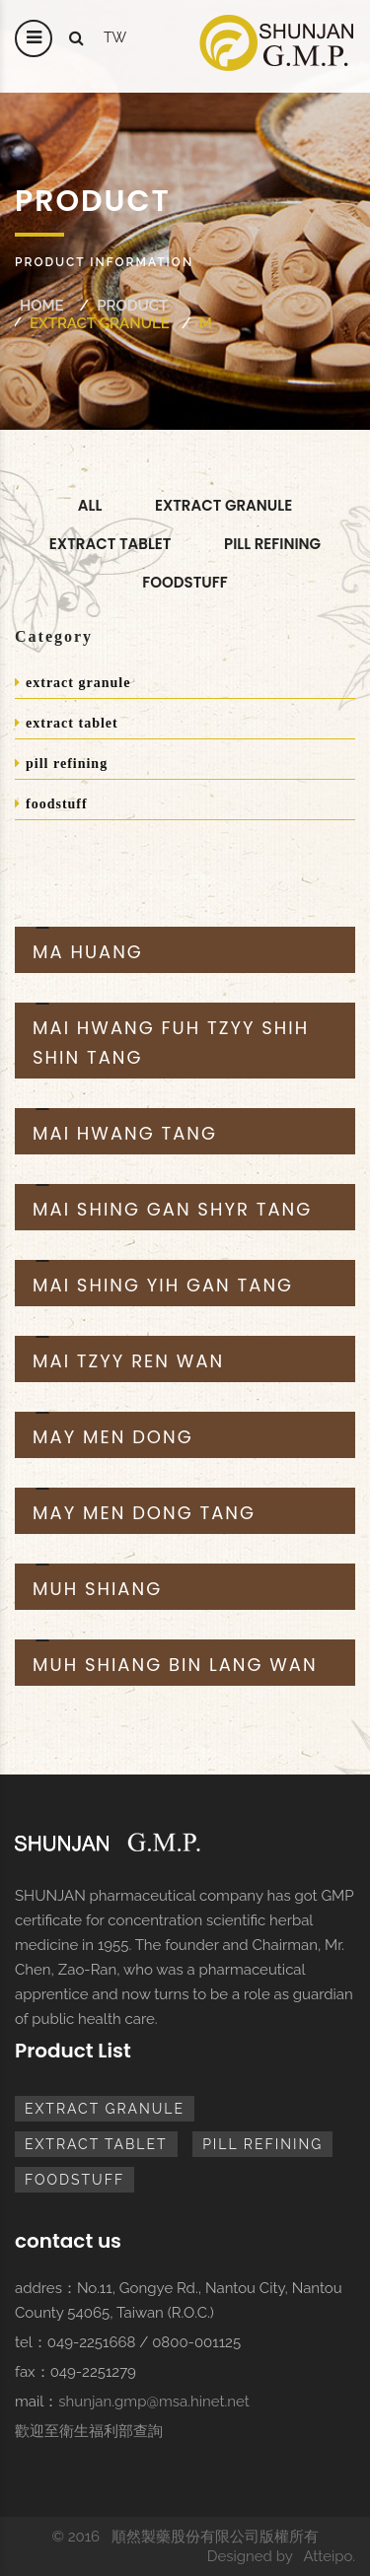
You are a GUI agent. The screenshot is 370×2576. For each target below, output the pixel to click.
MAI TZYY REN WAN (128, 1361)
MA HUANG (88, 952)
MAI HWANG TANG (125, 1133)
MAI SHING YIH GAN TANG (163, 1285)
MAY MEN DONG (113, 1437)
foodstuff (184, 582)
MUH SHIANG (97, 1588)
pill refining (272, 543)
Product (132, 305)
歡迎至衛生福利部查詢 (89, 2431)
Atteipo (327, 2556)
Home (42, 305)
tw (115, 37)
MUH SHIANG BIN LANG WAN (175, 1664)
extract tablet (66, 723)
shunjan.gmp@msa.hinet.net (154, 2401)
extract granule (100, 323)
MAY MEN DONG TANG (144, 1512)
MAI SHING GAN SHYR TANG (172, 1209)
